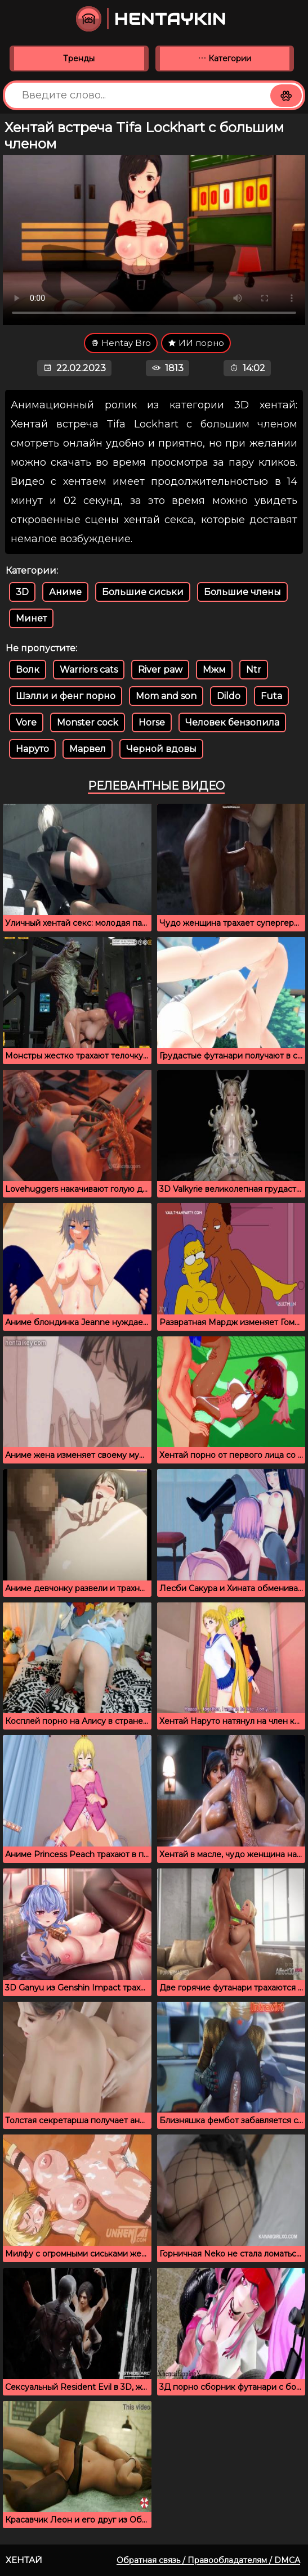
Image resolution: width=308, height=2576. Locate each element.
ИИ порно (196, 342)
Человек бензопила (232, 722)
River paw (160, 669)
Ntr (253, 669)
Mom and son (166, 696)
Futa (271, 696)
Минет (31, 618)
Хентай (24, 2560)
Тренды (79, 58)
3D (22, 592)
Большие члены (242, 592)
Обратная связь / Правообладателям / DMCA (208, 2560)
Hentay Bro (121, 342)
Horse (152, 722)
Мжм (214, 669)
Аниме (65, 592)
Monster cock (87, 722)
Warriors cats (89, 669)
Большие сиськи (143, 592)
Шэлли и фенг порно (65, 696)
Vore (26, 722)
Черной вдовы (161, 749)
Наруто (32, 749)
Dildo (228, 696)
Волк (27, 669)
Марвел (87, 749)
